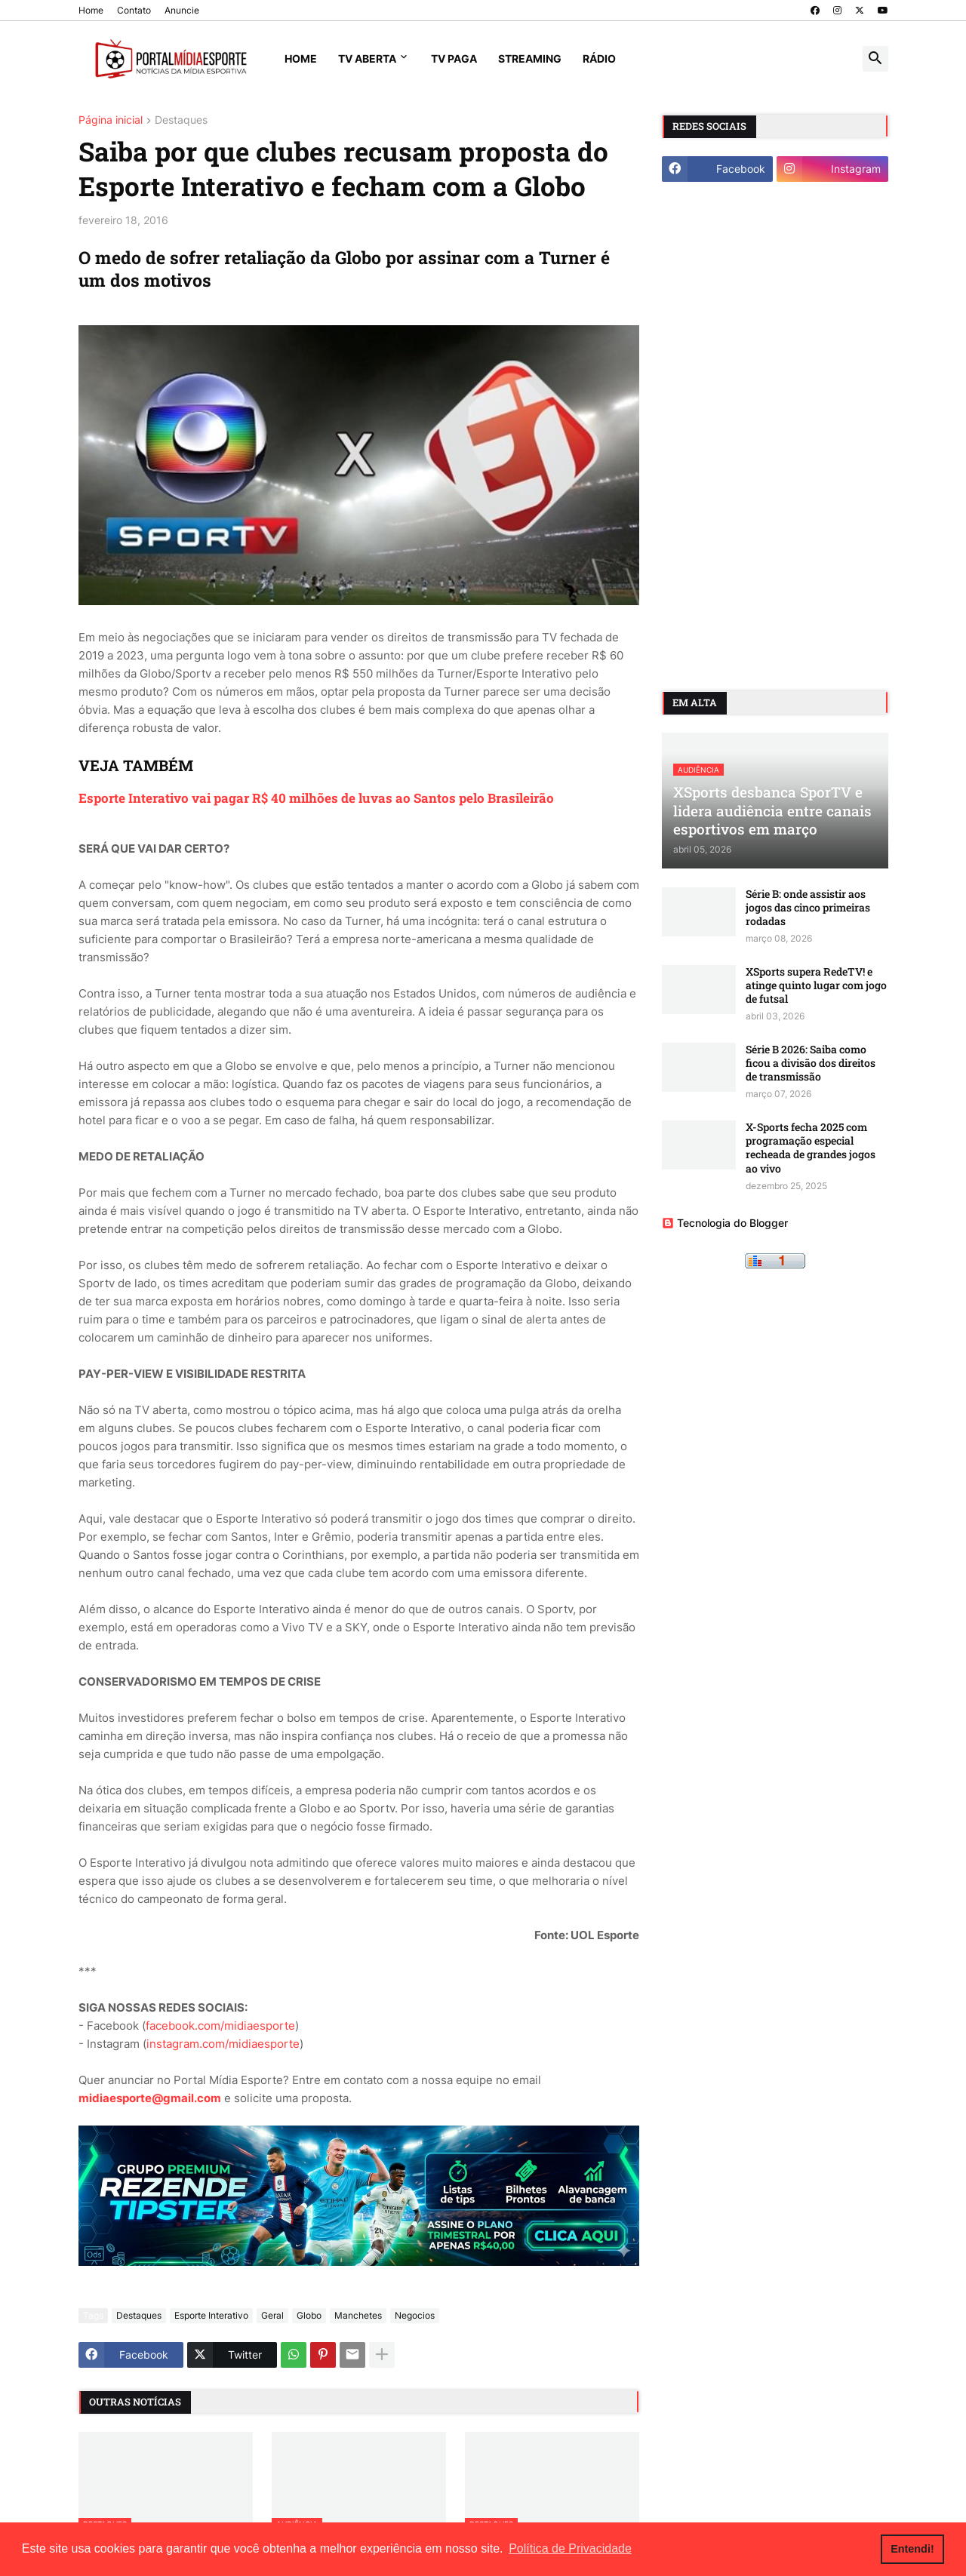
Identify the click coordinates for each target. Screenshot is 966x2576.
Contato (134, 10)
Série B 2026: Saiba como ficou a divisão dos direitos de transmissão (810, 1063)
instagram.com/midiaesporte (223, 2044)
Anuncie (182, 10)
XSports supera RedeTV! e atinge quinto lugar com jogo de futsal (816, 985)
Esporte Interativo (211, 2315)
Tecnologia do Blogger (725, 1222)
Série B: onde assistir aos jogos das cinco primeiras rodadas (808, 907)
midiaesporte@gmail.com (149, 2098)
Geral (272, 2315)
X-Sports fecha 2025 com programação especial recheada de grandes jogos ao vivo (810, 1148)
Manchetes (358, 2315)
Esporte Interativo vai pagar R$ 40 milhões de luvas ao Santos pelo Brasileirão (316, 798)
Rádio (599, 58)
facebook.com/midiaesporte (220, 2025)
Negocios (415, 2315)
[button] (875, 59)
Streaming (529, 58)
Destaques (181, 120)
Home (90, 10)
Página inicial (110, 120)
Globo (309, 2315)
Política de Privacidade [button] (570, 2548)
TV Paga (454, 58)
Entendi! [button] (912, 2549)
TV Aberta (367, 58)
